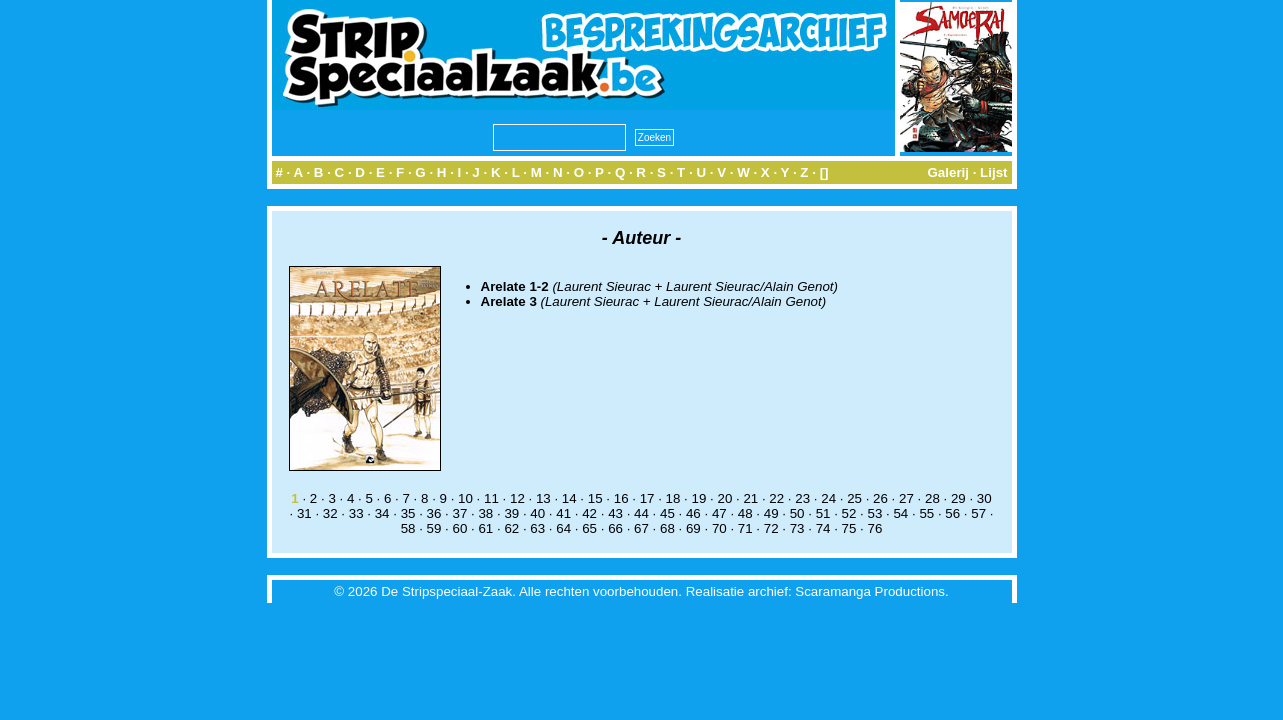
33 (356, 513)
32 (330, 513)
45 (667, 513)
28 (932, 498)
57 (978, 513)
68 (667, 528)
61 (485, 528)
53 (875, 513)
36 (434, 513)
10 (465, 498)
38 (485, 513)
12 (517, 498)
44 (641, 513)
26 (880, 498)
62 (511, 528)
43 (615, 513)
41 (563, 513)
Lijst (993, 172)
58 (408, 528)
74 (823, 528)
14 (569, 498)
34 (382, 513)
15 (595, 498)
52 (849, 513)
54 (900, 513)
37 (460, 513)
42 (589, 513)
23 (802, 498)
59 (434, 528)
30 (984, 498)
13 (543, 498)
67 (641, 528)
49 (771, 513)
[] (824, 172)
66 (615, 528)
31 (304, 513)
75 (849, 528)
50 (797, 513)
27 (906, 498)
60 (460, 528)
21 (750, 498)
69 (693, 528)
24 (828, 498)
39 (511, 513)
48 (745, 513)
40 (537, 513)
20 (724, 498)
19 (699, 498)
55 (926, 513)
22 (776, 498)
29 (958, 498)
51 (823, 513)
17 (647, 498)
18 (673, 498)
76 (875, 528)
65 (589, 528)
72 (771, 528)
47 (719, 513)
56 (952, 513)
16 (621, 498)
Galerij (948, 172)
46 (693, 513)
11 (491, 498)
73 (797, 528)
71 (745, 528)
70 (719, 528)
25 (854, 498)
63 (537, 528)
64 (563, 528)
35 (408, 513)
